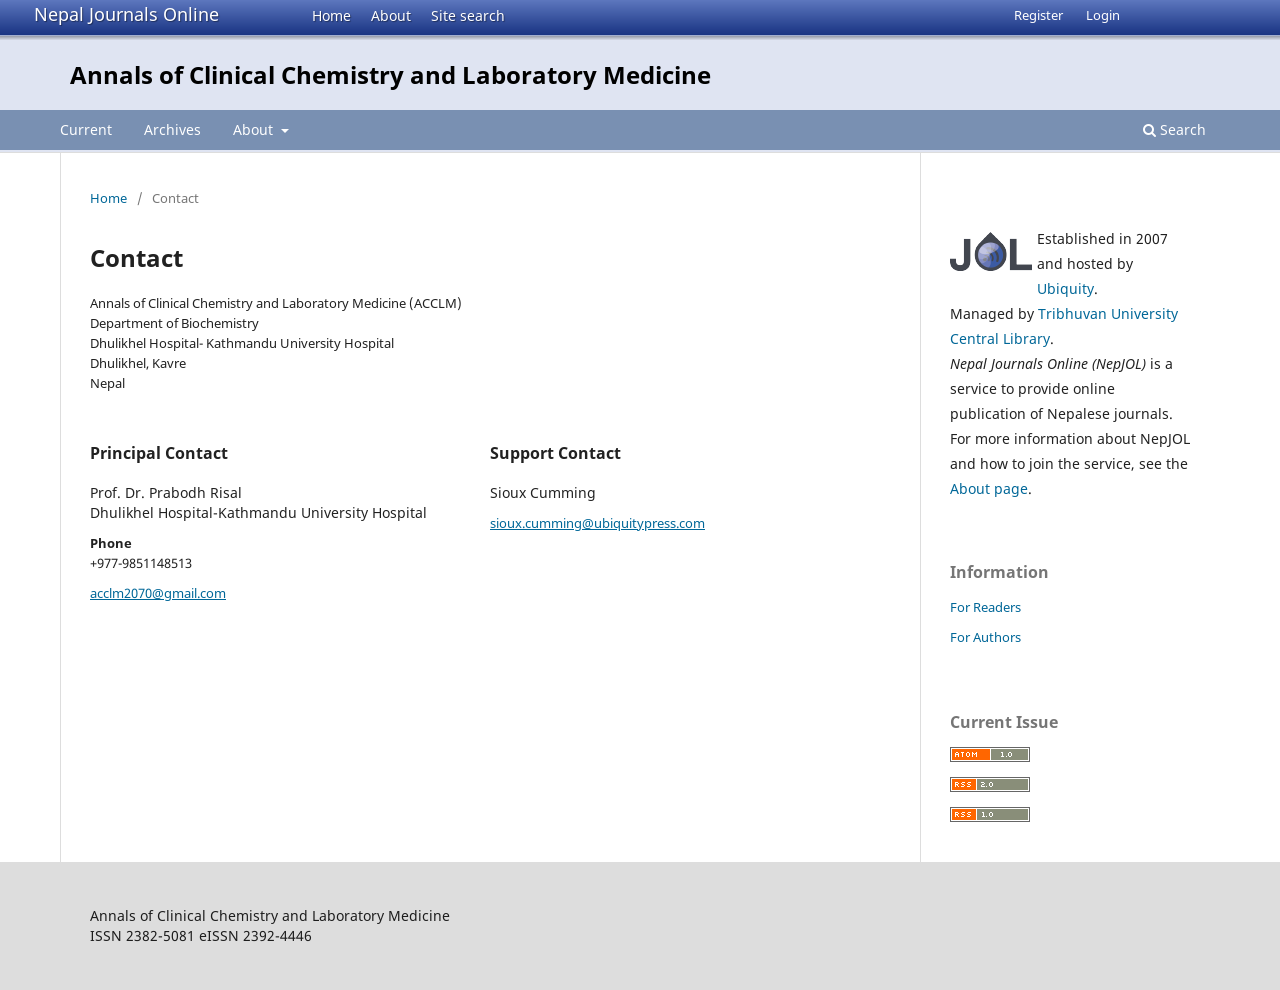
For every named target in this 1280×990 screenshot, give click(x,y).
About (391, 15)
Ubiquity (1065, 288)
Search (1174, 129)
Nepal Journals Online (126, 14)
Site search (468, 15)
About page (989, 488)
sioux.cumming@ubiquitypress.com (597, 523)
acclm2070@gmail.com (158, 593)
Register (1038, 15)
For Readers (985, 607)
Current (86, 129)
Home (331, 15)
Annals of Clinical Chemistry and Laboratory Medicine (390, 74)
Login (1103, 15)
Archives (172, 129)
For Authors (985, 637)
